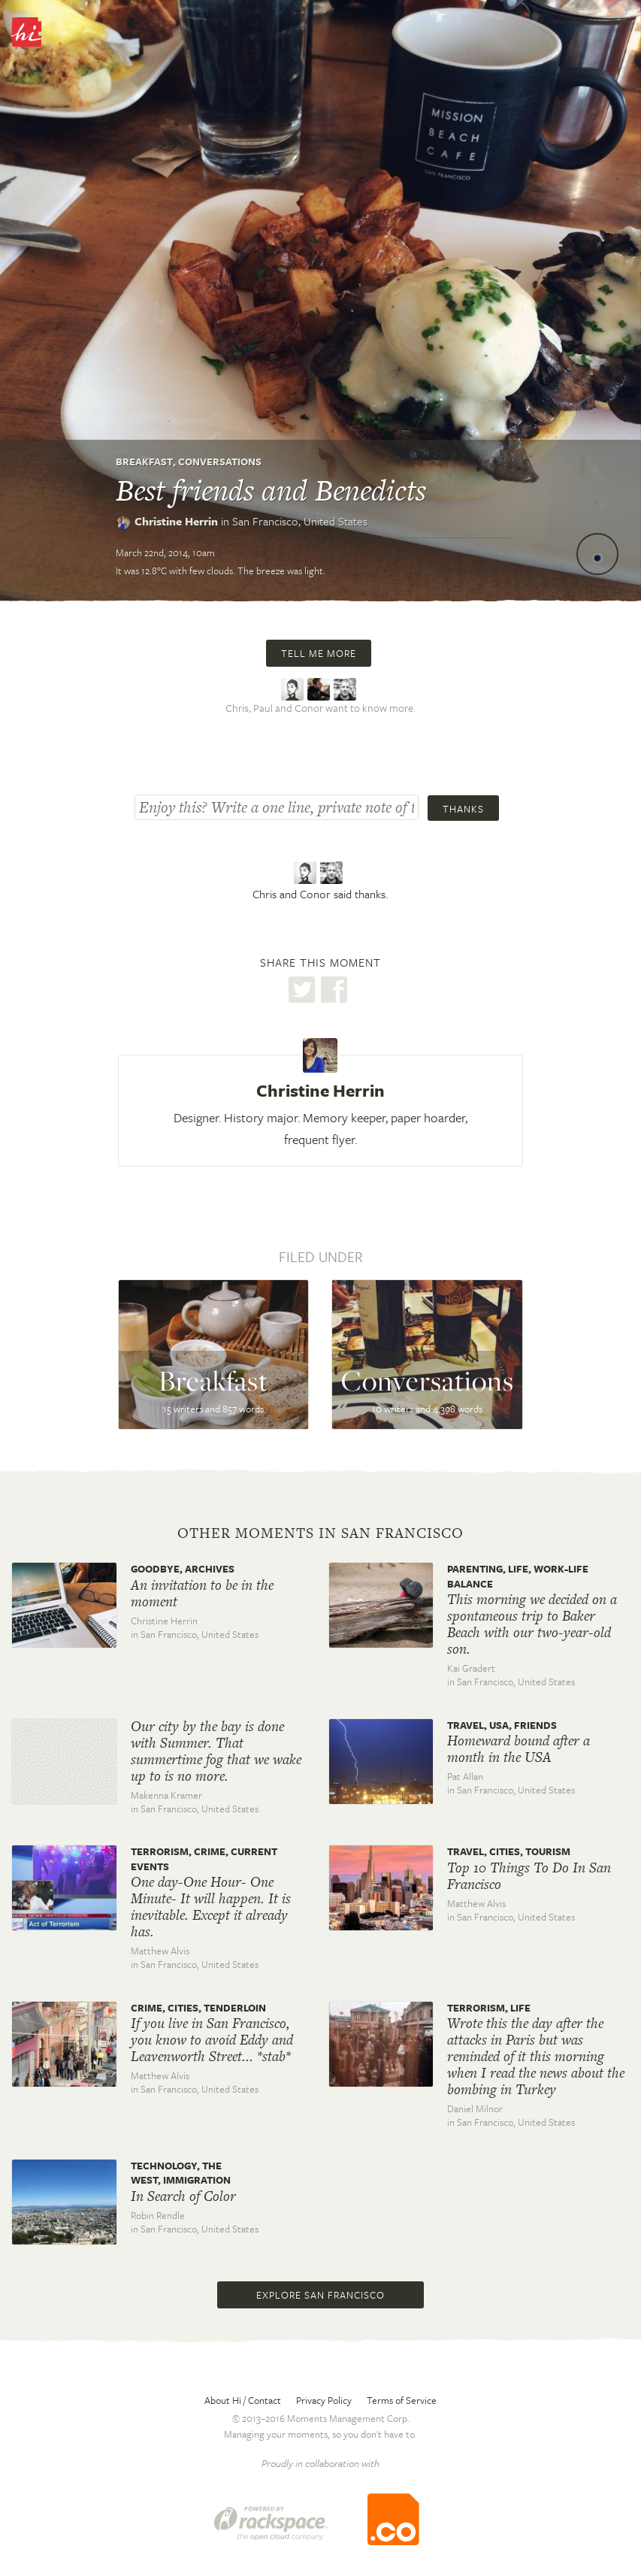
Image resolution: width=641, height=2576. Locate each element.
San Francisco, (299, 521)
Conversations (220, 461)
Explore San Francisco (320, 2294)
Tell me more (318, 653)
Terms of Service (402, 2400)
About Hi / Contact (242, 2400)
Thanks (463, 808)
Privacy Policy (324, 2400)
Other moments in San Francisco (320, 1533)
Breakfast (144, 461)
